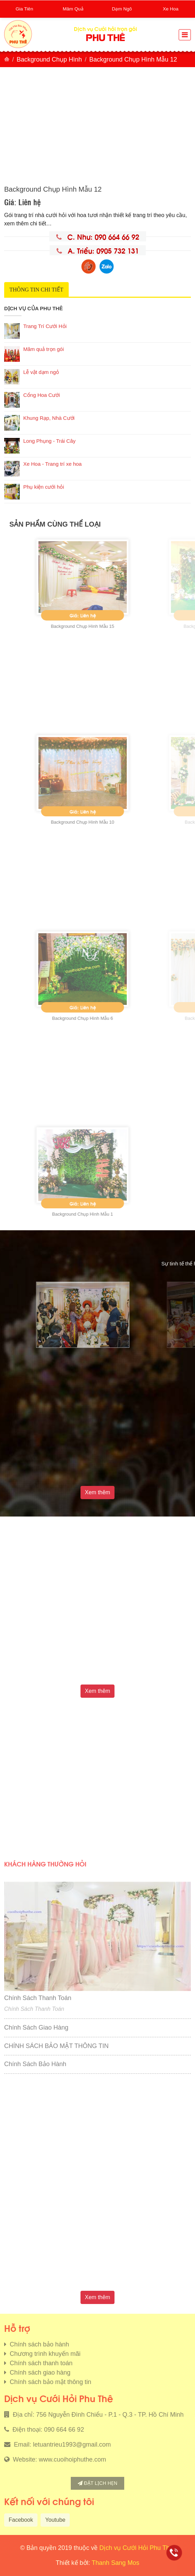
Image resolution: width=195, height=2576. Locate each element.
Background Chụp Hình (49, 59)
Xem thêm (97, 1492)
